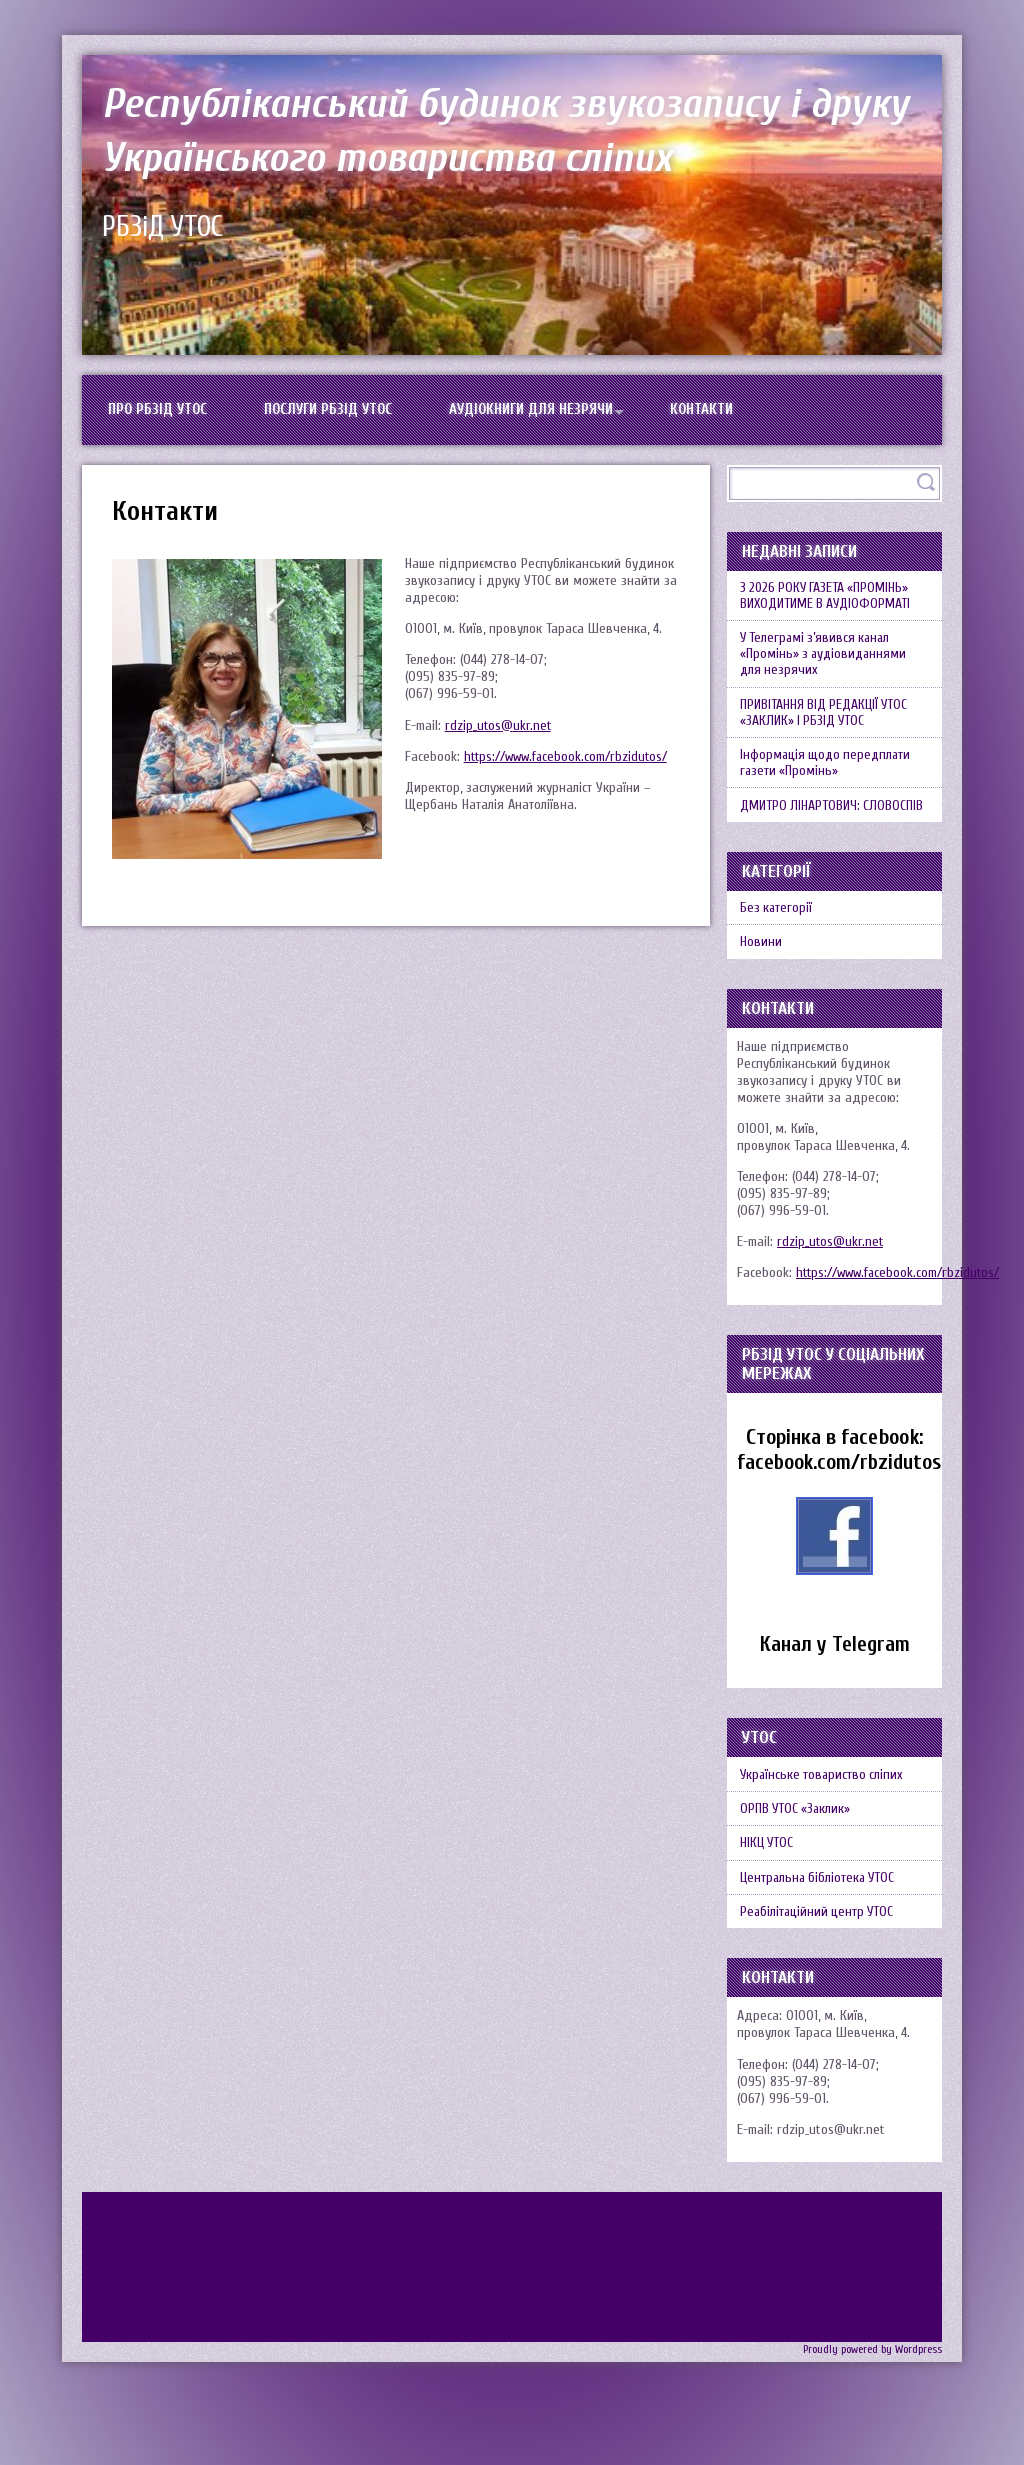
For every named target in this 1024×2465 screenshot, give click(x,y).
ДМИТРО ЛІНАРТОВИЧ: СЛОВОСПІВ (834, 839)
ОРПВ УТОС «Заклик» (799, 1861)
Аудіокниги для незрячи (557, 414)
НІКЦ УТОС (770, 1900)
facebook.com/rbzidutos (842, 1507)
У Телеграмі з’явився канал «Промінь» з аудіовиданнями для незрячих (828, 671)
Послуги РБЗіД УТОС (343, 414)
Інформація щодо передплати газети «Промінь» (830, 792)
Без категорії (779, 946)
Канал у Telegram (835, 1689)
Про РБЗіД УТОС (162, 414)
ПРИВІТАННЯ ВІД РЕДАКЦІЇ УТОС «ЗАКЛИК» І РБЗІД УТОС (828, 736)
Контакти (738, 414)
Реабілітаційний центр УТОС (821, 1978)
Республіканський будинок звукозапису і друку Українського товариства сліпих (501, 129)
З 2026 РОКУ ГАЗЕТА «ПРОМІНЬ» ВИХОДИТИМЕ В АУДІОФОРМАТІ (829, 607)
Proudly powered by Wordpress (872, 2417)
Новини (763, 985)
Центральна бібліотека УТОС (822, 1939)
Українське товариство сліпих (826, 1822)
